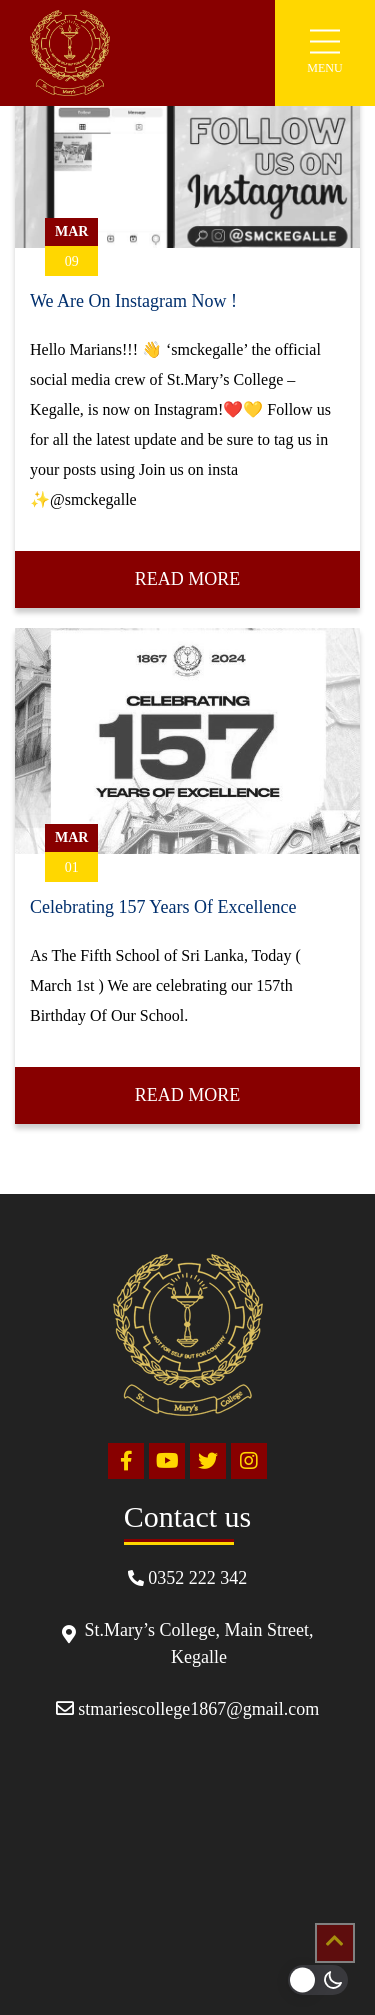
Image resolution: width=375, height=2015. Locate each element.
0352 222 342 (188, 1578)
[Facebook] (126, 1461)
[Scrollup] (335, 1943)
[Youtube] (167, 1461)
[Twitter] (208, 1461)
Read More (188, 579)
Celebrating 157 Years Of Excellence (163, 907)
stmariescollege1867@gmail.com (188, 1709)
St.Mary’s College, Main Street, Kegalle (188, 1643)
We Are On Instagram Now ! (133, 301)
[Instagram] (249, 1461)
